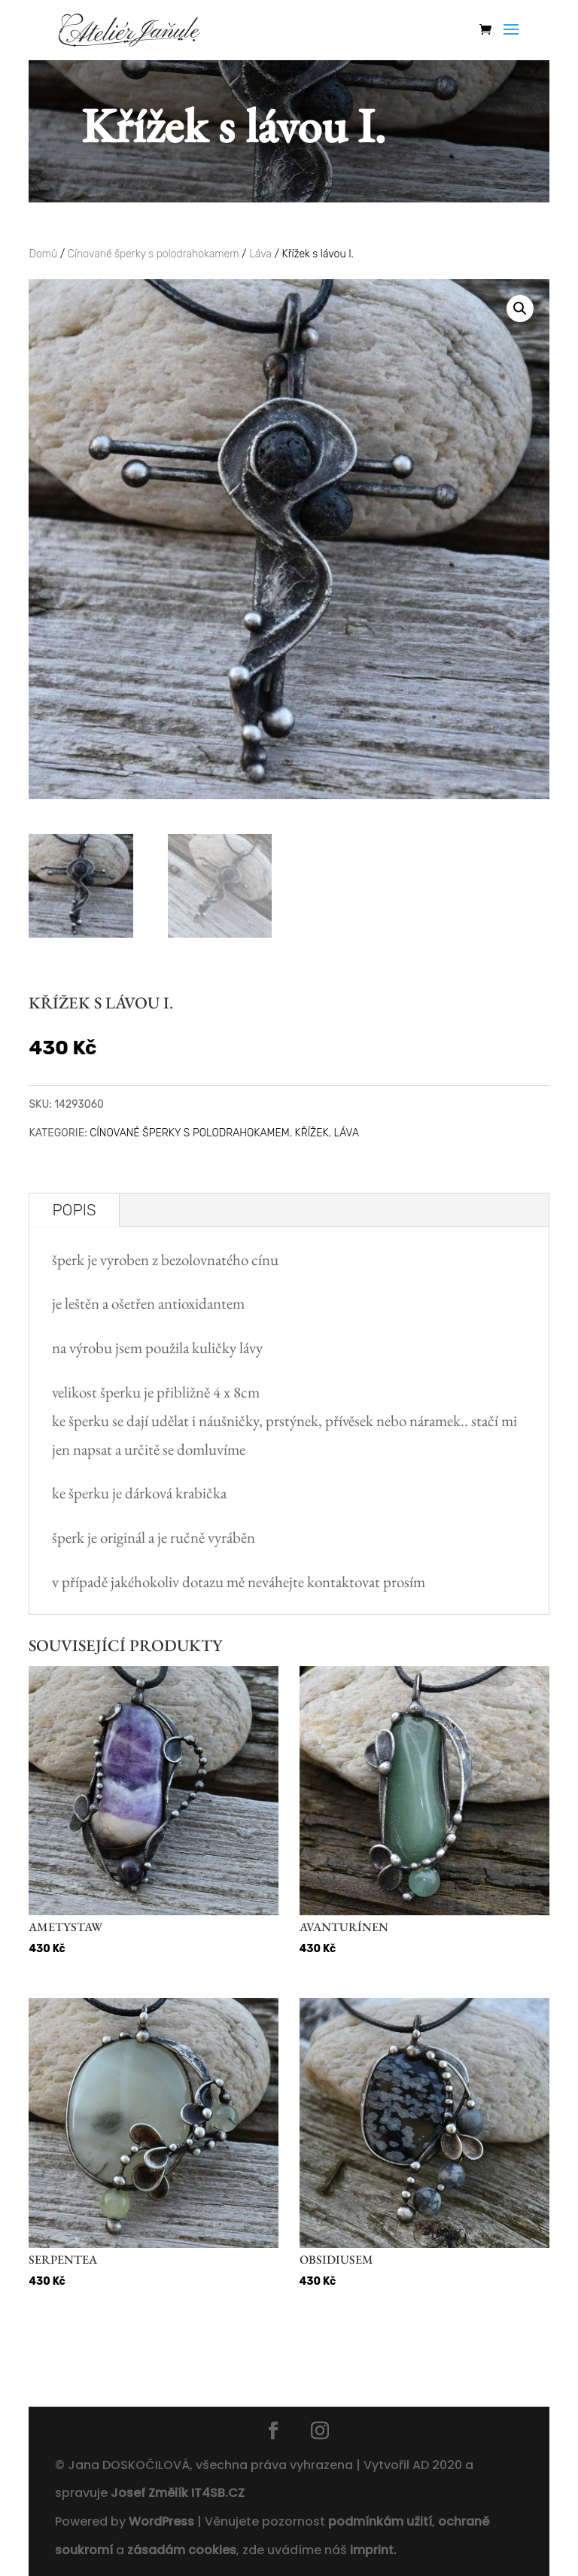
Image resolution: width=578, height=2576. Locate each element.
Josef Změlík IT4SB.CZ (178, 2492)
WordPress (161, 2521)
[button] (520, 308)
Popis (74, 1209)
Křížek (312, 1133)
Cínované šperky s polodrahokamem (153, 254)
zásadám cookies (181, 2550)
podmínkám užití (378, 2521)
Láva (260, 254)
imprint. (373, 2550)
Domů (43, 254)
